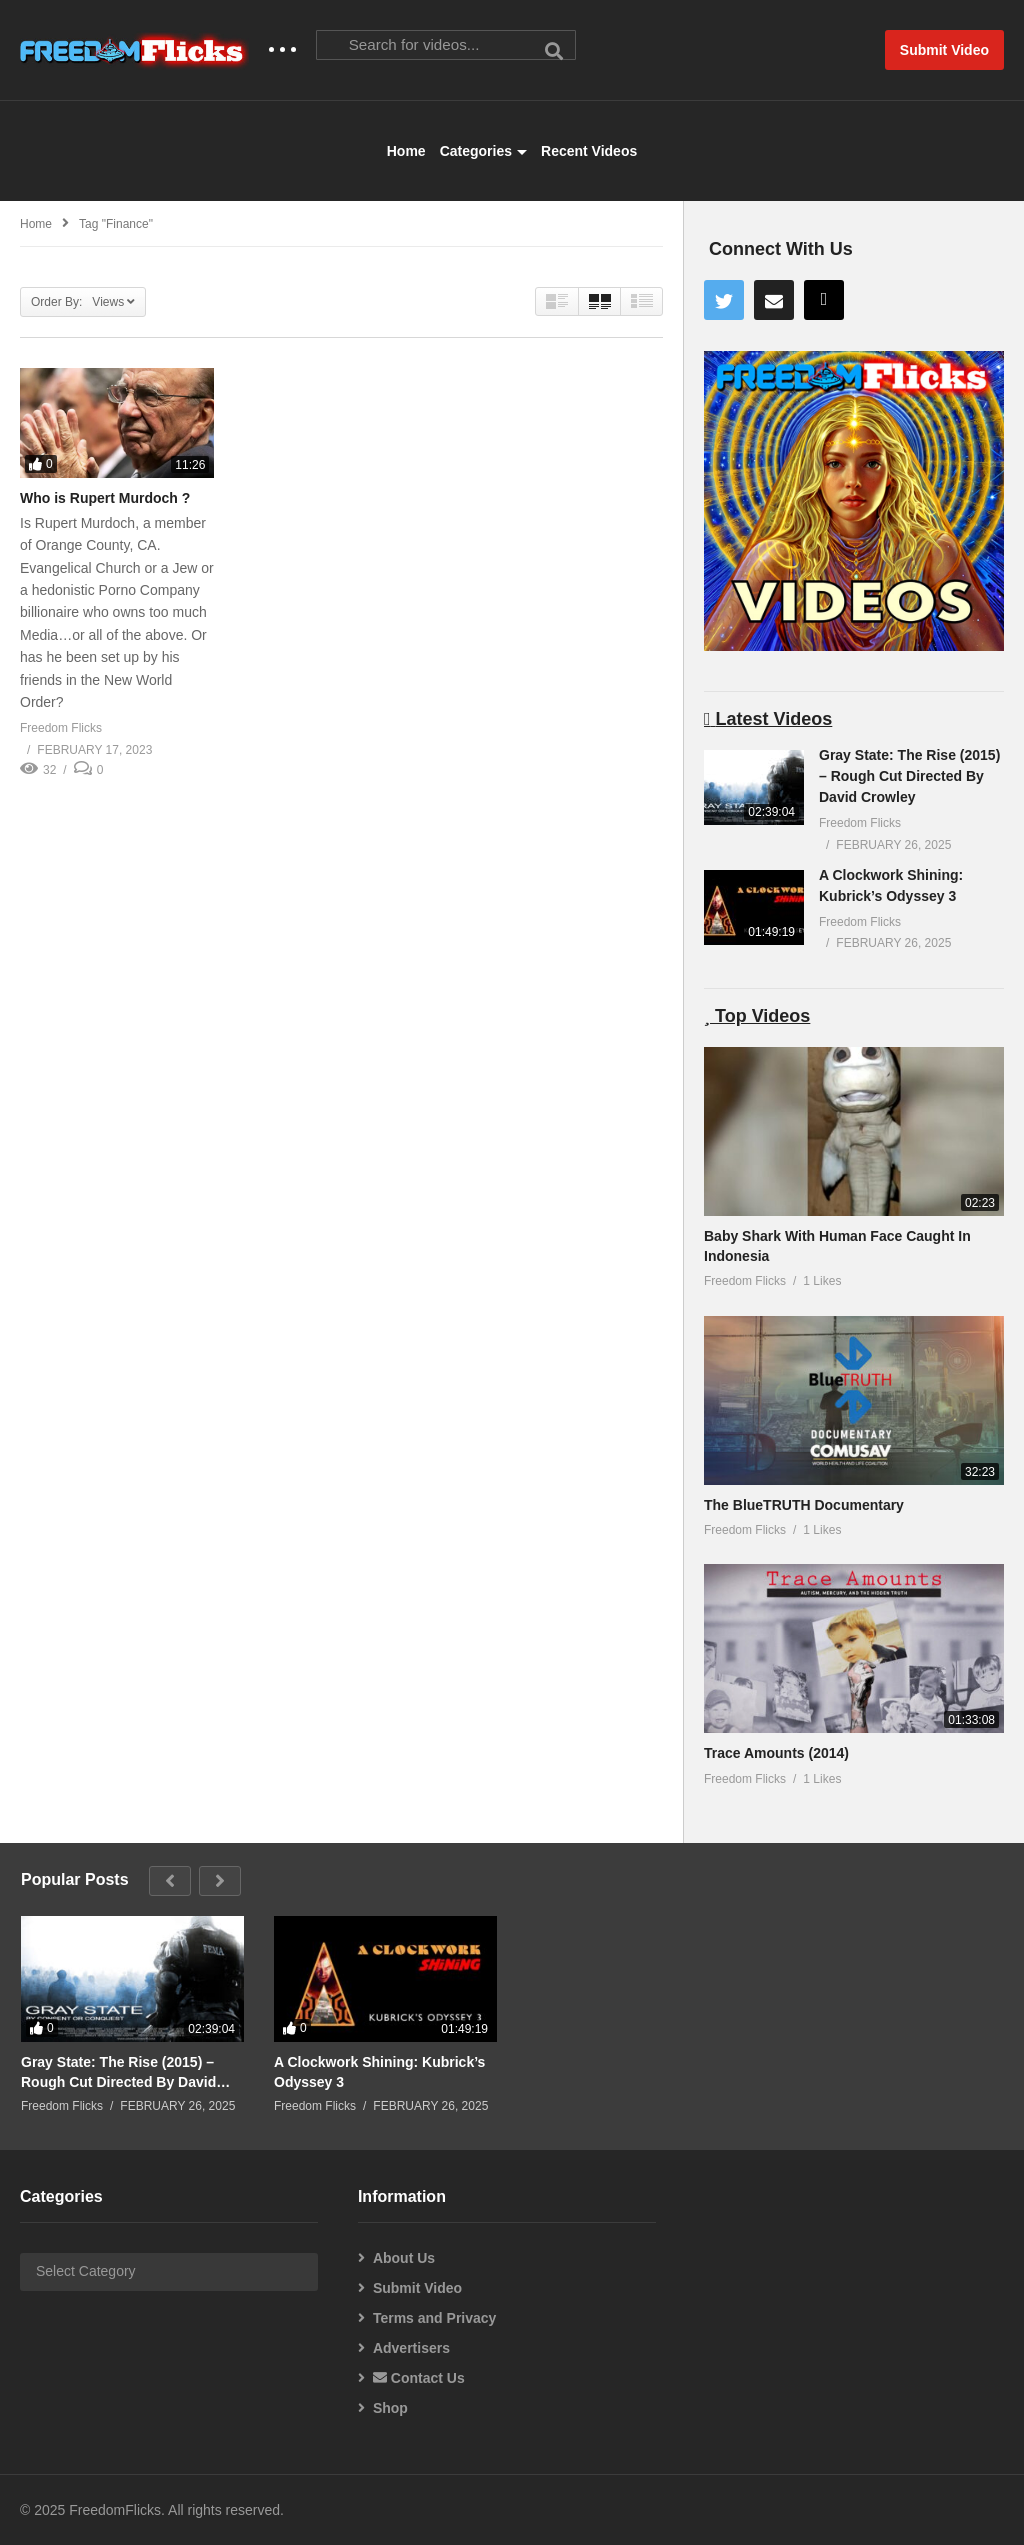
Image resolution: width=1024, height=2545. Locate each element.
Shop (390, 2408)
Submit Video (417, 2288)
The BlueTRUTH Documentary (804, 1505)
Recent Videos (589, 151)
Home (406, 151)
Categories (483, 151)
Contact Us (419, 2378)
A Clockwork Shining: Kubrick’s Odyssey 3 (379, 2072)
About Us (404, 2258)
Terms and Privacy (434, 2318)
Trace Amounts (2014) (776, 1753)
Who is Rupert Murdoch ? (105, 498)
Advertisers (411, 2348)
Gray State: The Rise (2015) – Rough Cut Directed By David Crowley (909, 776)
